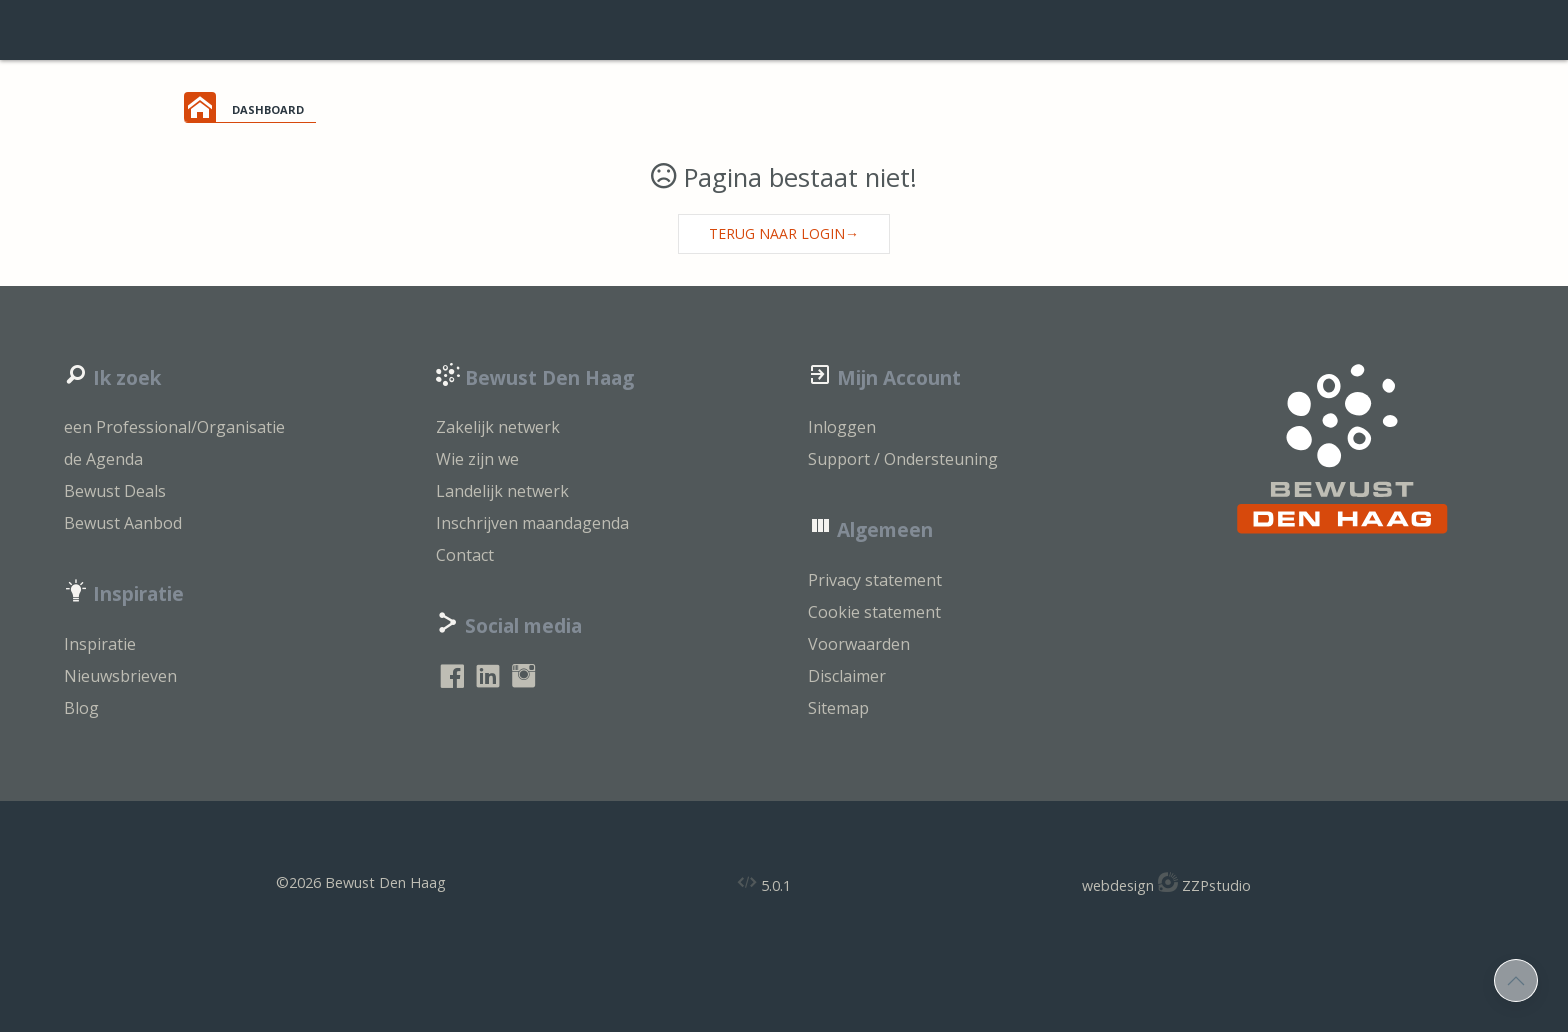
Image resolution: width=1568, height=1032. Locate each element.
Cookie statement (874, 612)
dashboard (268, 108)
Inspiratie (100, 644)
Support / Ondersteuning (903, 459)
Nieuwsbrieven (120, 676)
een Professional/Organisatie (174, 427)
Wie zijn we (477, 459)
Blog (81, 708)
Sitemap (838, 708)
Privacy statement (875, 580)
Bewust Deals (115, 491)
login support (784, 30)
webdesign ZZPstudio (1166, 883)
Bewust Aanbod (123, 523)
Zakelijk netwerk (498, 427)
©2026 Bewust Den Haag (361, 882)
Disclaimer (847, 676)
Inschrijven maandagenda (532, 523)
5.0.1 (764, 883)
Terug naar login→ (784, 233)
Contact (465, 555)
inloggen (1507, 30)
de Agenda (103, 459)
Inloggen (842, 427)
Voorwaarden (859, 644)
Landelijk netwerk (502, 491)
